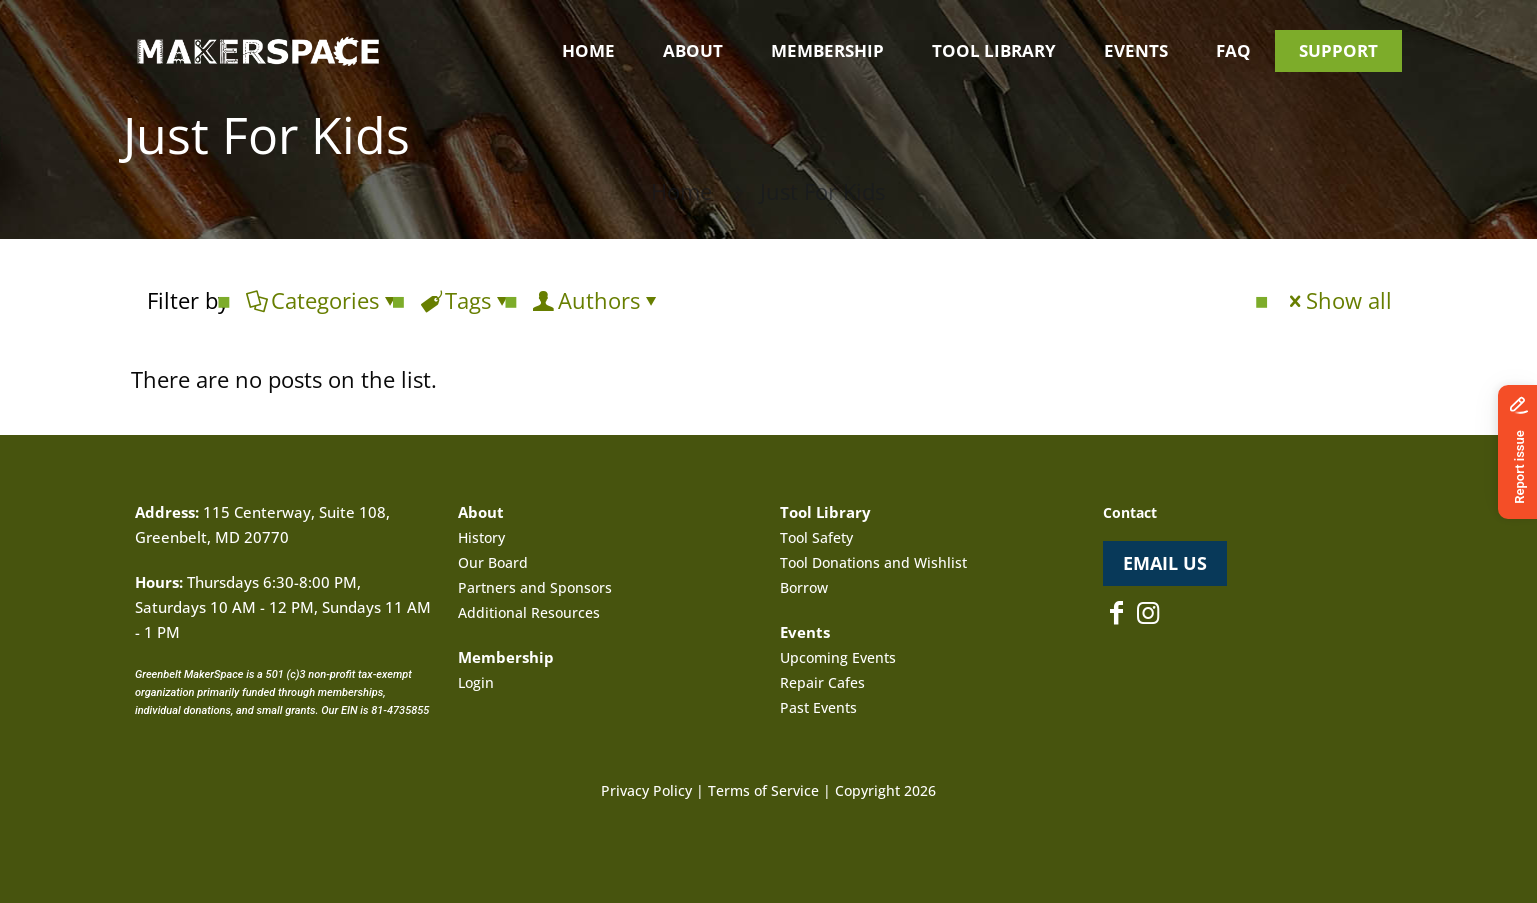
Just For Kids (822, 191)
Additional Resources (529, 612)
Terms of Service (763, 790)
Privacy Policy (646, 790)
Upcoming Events (838, 657)
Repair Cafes (822, 682)
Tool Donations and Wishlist (873, 562)
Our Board (493, 562)
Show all (1338, 300)
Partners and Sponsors (535, 587)
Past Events (818, 707)
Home (681, 191)
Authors (597, 300)
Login (476, 682)
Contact (1130, 512)
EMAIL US (1165, 563)
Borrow (804, 587)
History (481, 537)
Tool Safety (816, 537)
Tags (466, 300)
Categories (323, 300)
